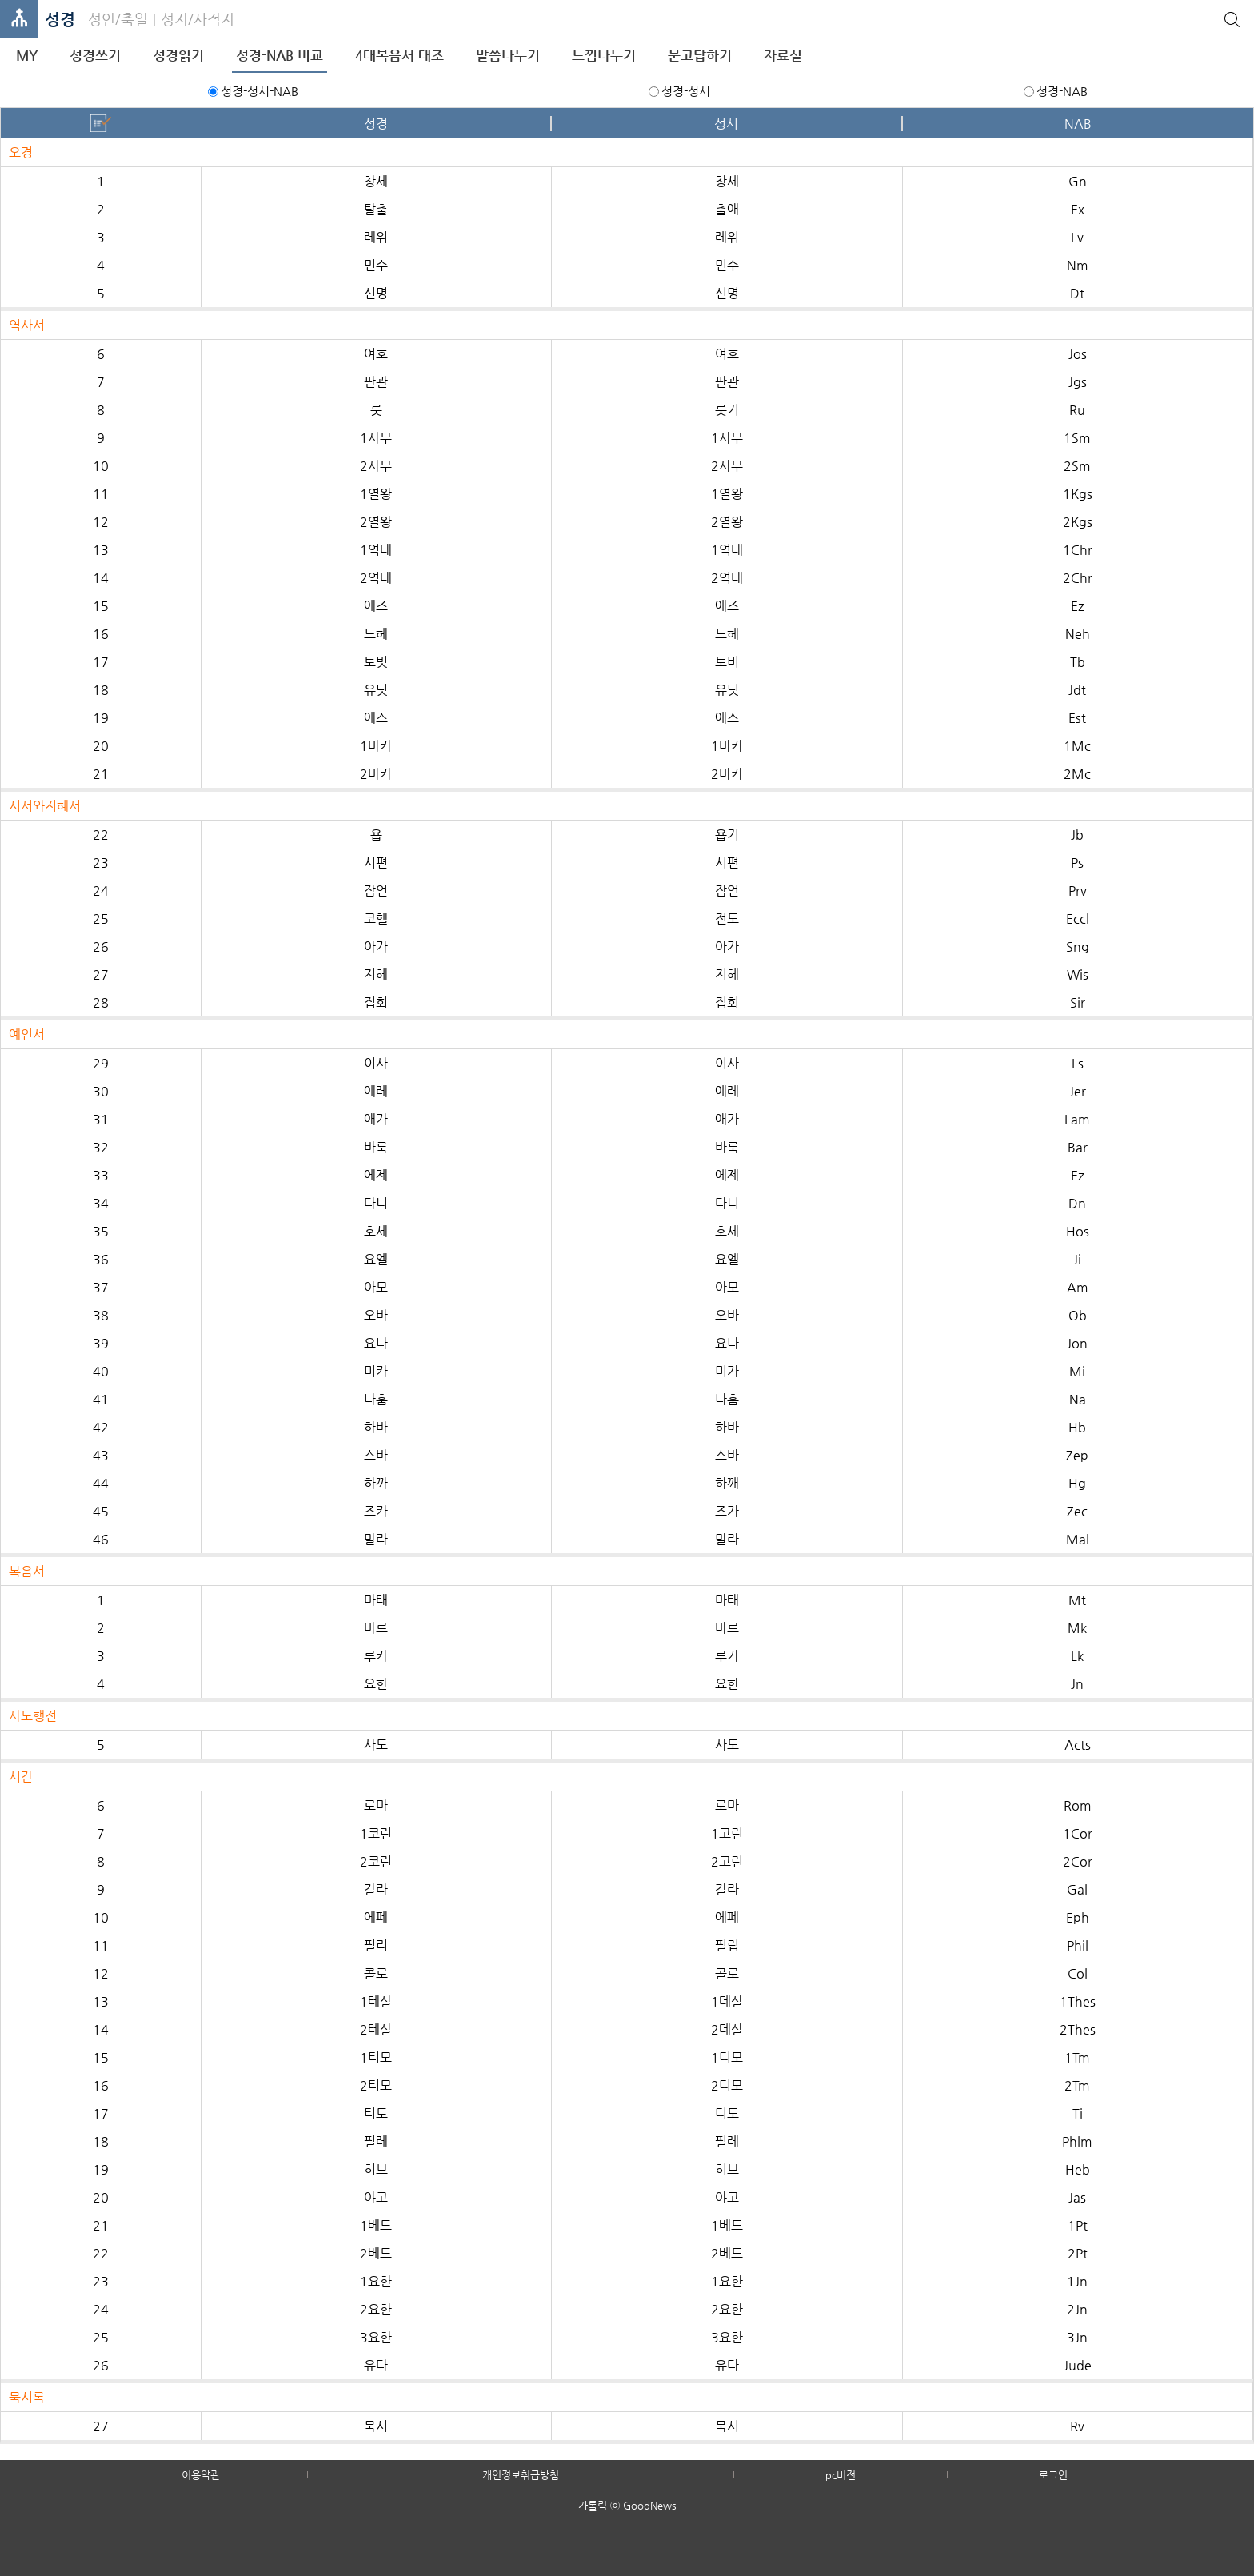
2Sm (1077, 465)
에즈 (376, 605)
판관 (376, 381)
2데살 (727, 2029)
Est (1077, 717)
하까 (376, 1483)
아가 (376, 946)
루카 (376, 1655)
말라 (376, 1539)
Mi (1077, 1371)
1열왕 (376, 493)
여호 (376, 353)
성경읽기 (178, 55)
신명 (376, 293)
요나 (376, 1343)
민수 (376, 265)
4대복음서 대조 (399, 55)
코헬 (376, 918)
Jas (1077, 2197)
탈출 (376, 209)
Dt (1077, 293)
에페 (376, 1917)
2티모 (376, 2085)
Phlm (1077, 2141)
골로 (727, 1973)
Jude (1078, 2365)
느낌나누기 (604, 55)
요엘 (376, 1259)
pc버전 (840, 2475)
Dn (1077, 1203)
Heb (1077, 2169)
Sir (1077, 1002)
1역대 (376, 549)
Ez (1077, 605)
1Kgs (1077, 493)
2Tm (1077, 2085)
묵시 (376, 2426)
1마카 (376, 745)
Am (1077, 1287)
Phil (1077, 1945)
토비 (727, 661)
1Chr (1077, 549)
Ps (1077, 862)
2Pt (1078, 2253)
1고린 (727, 1833)
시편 (376, 862)
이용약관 (201, 2475)
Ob (1077, 1315)
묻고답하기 (700, 55)
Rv (1077, 2426)
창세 (376, 181)
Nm (1077, 265)
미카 (376, 1371)
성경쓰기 (95, 55)
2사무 (376, 465)
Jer (1077, 1091)
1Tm (1077, 2057)
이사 (376, 1063)
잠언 (376, 890)
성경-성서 (685, 91)
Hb (1077, 1427)
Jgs (1077, 381)
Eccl (1077, 918)
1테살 (376, 2001)
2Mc (1077, 773)
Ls (1078, 1063)
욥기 (727, 834)
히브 (376, 2169)
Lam (1077, 1119)
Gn (1077, 181)
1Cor (1077, 1833)
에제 (376, 1175)
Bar (1078, 1147)
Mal (1077, 1539)
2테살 (376, 2029)
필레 (376, 2141)
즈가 (727, 1511)
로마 (376, 1805)
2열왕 (376, 521)
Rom (1078, 1805)
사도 (376, 1744)
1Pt (1078, 2225)
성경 (60, 19)
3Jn (1077, 2337)
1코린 (376, 1833)
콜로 (376, 1973)
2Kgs (1077, 521)
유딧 (376, 689)
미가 (727, 1371)
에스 (376, 717)
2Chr (1077, 577)
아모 (376, 1287)
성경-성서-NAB (259, 91)
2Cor (1077, 1861)
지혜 (376, 974)
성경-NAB (1062, 91)
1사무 (376, 437)
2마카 (376, 773)
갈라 (376, 1889)
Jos (1077, 353)
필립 (727, 1945)
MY (27, 55)
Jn (1077, 1683)
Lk (1077, 1655)
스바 (376, 1455)
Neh (1077, 633)
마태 (376, 1600)
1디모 (727, 2057)
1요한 (376, 2281)
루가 (727, 1655)
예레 (376, 1091)
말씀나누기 (508, 55)
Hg (1077, 1483)
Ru (1077, 409)
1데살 (727, 2001)
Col (1078, 1973)
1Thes (1078, 2001)
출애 (727, 209)
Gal (1077, 1889)
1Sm (1077, 437)
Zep (1077, 1455)
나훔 (376, 1399)
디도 (727, 2113)
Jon (1077, 1343)
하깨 (727, 1483)
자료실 (783, 55)
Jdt (1077, 689)
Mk (1077, 1627)
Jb (1077, 834)
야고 (376, 2197)
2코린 (376, 1861)
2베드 (376, 2253)
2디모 (727, 2085)
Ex (1077, 209)
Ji (1077, 1259)
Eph (1077, 1917)
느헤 (376, 633)
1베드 (376, 2225)
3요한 (376, 2337)
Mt (1077, 1600)
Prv (1077, 890)
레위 (376, 237)
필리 (376, 1945)
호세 (376, 1231)
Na (1077, 1399)
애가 (376, 1119)
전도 (727, 918)
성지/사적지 (197, 18)
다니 (376, 1203)
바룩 (376, 1147)
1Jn (1077, 2281)
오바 (376, 1315)
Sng (1077, 946)
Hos (1077, 1231)
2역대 (376, 577)
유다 (376, 2365)
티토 (376, 2113)
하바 (376, 1427)
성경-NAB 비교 (279, 55)
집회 (376, 1002)
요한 (376, 1683)
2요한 (376, 2309)
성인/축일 (118, 18)
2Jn (1077, 2309)
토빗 (376, 661)
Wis (1077, 974)
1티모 (376, 2057)
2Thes (1078, 2029)
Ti (1077, 2113)
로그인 (1053, 2475)
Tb (1077, 661)
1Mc (1077, 745)
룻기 (727, 409)
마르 (376, 1627)
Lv (1077, 237)
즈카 (376, 1511)
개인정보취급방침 (520, 2475)
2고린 (727, 1861)
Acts (1077, 1744)
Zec (1077, 1511)
